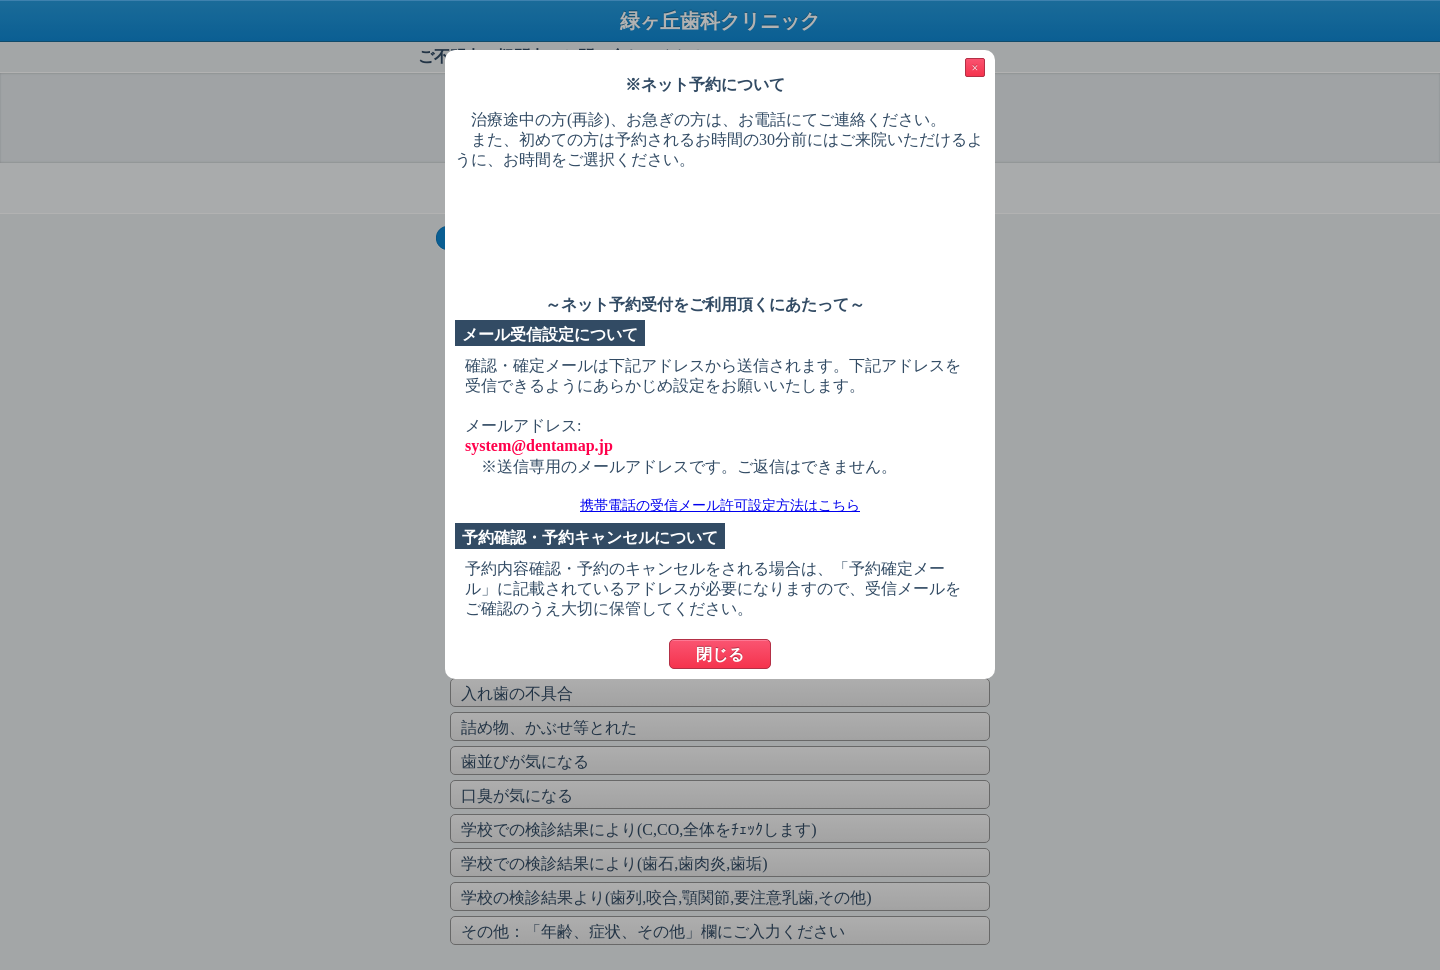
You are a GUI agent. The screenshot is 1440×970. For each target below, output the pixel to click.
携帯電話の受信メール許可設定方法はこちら (720, 505)
